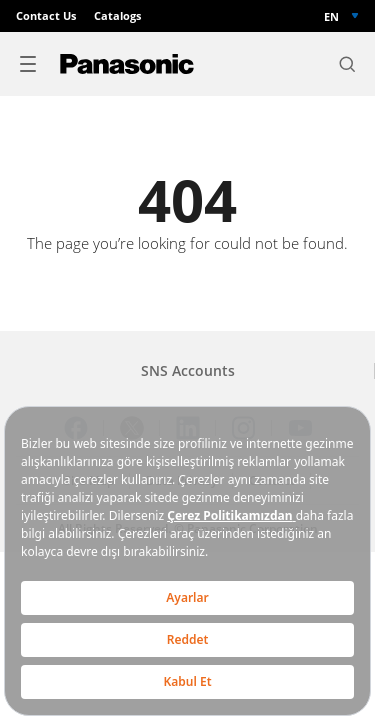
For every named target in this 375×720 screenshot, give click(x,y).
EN (331, 16)
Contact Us (46, 16)
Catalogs (117, 16)
